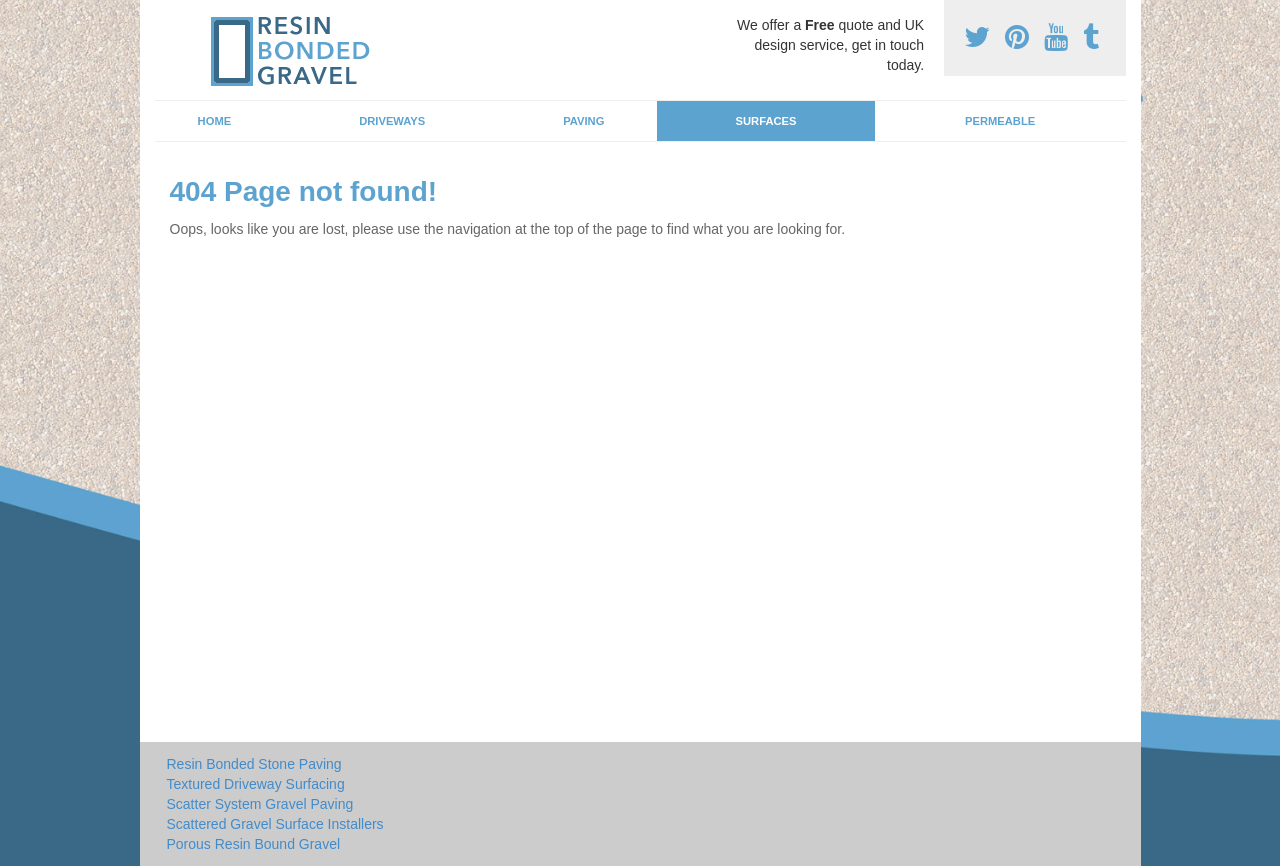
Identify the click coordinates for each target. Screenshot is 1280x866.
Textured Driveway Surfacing (256, 784)
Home (215, 121)
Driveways (392, 121)
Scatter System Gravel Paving (260, 804)
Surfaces (766, 121)
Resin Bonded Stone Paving (254, 764)
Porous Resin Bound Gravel (254, 844)
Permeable (1000, 121)
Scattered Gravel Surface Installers (275, 824)
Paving (583, 121)
